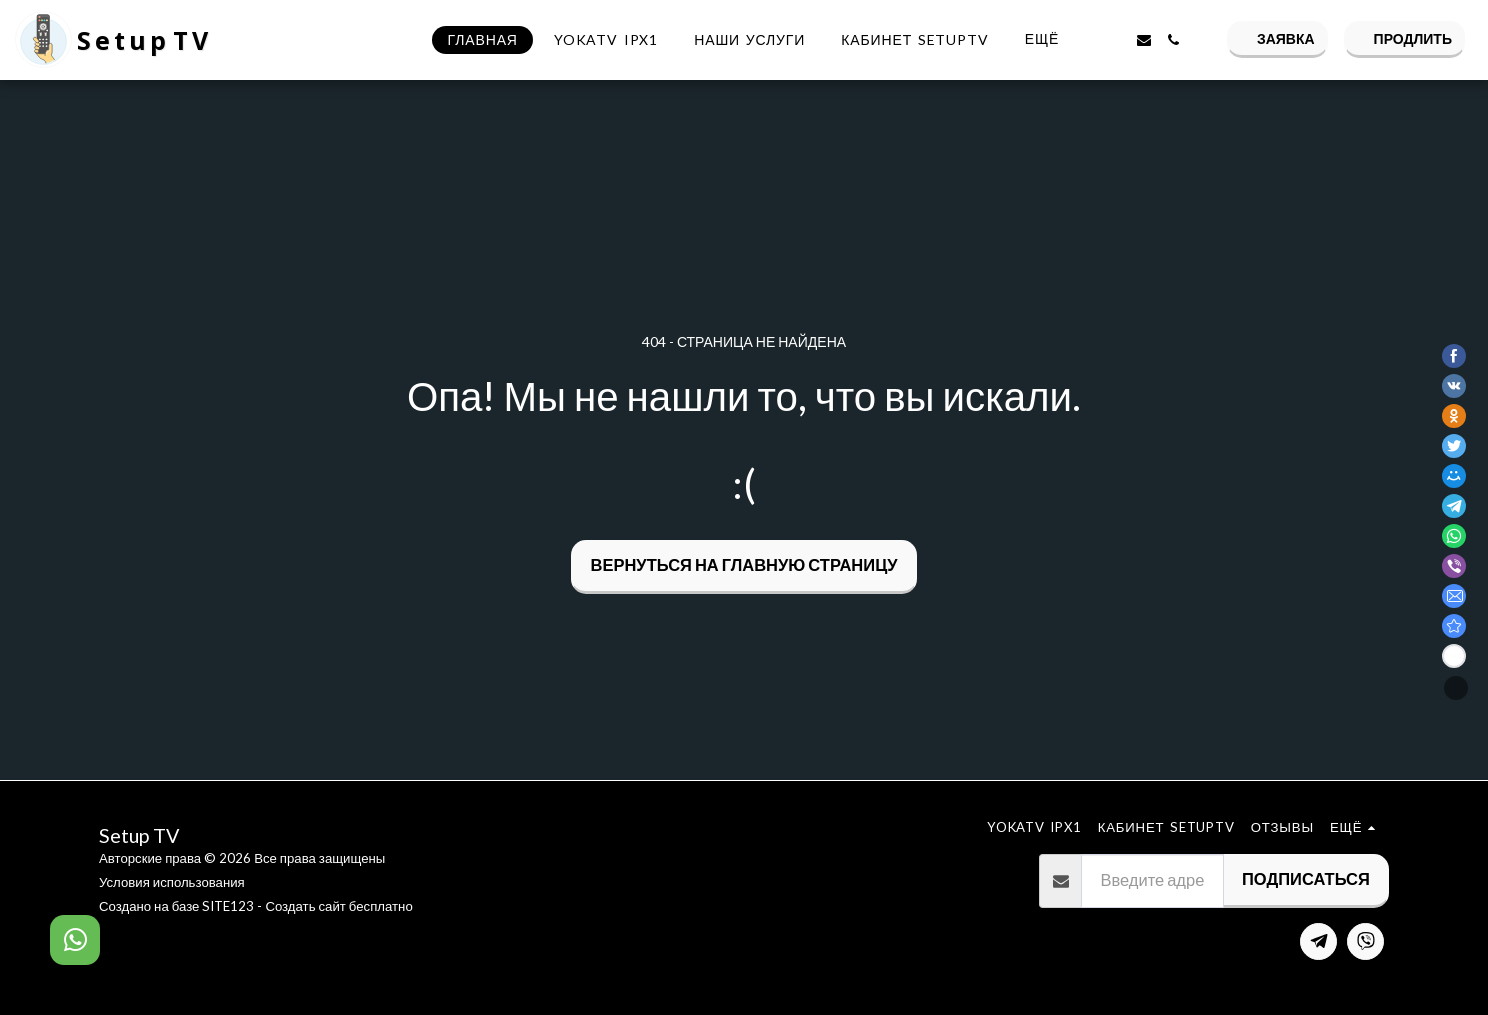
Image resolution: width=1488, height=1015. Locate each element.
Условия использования (172, 882)
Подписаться (1306, 879)
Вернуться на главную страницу (744, 565)
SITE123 (228, 906)
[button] (1114, 40)
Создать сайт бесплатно (338, 906)
